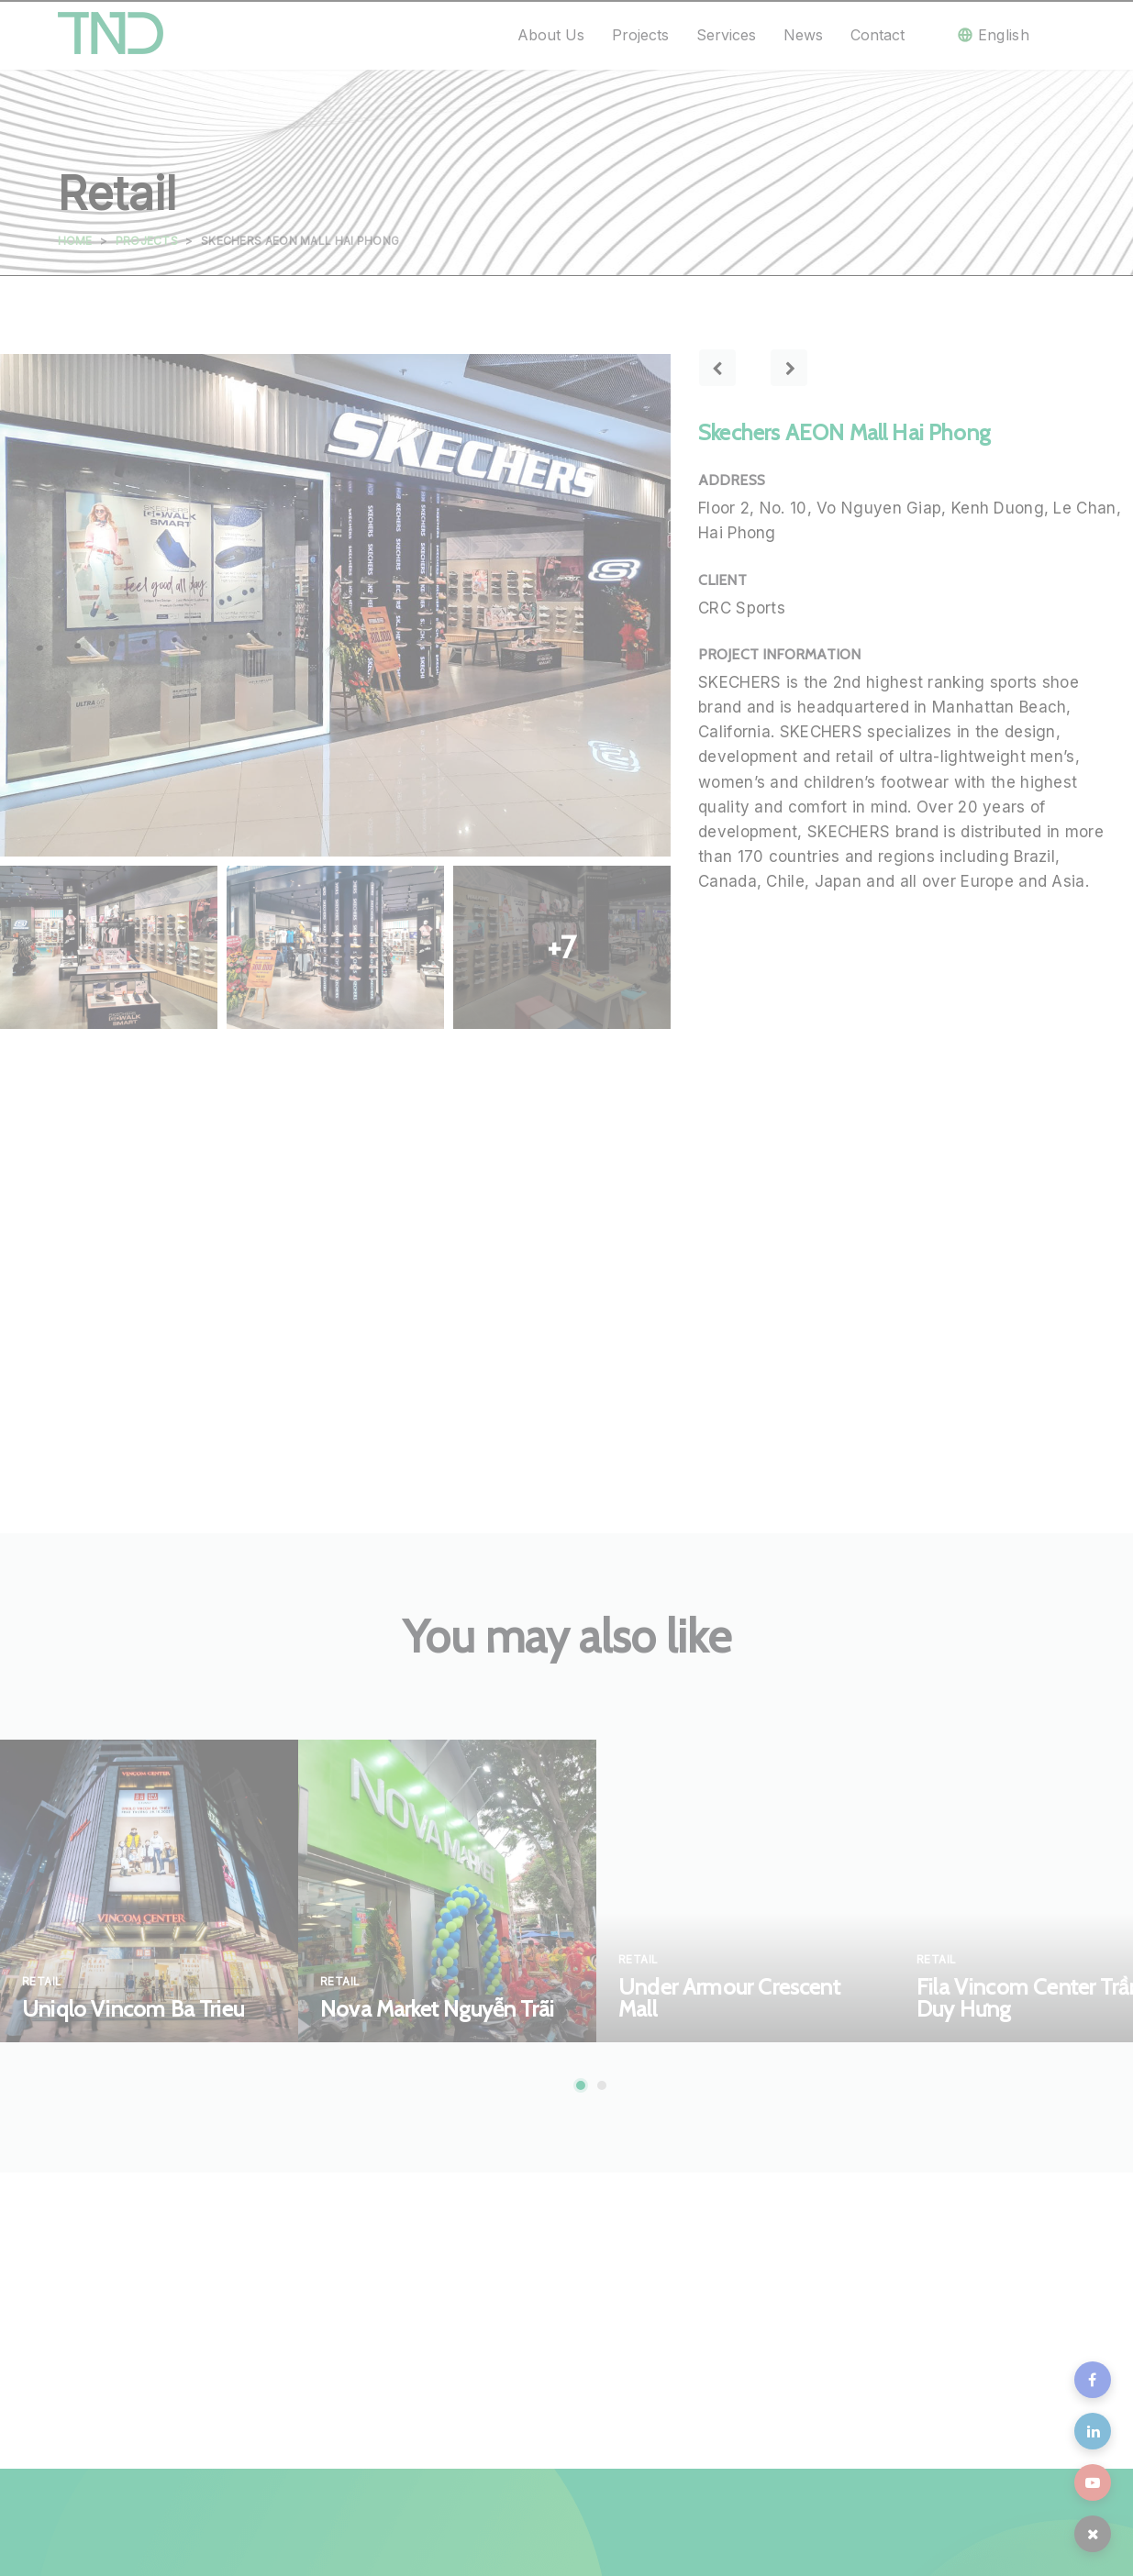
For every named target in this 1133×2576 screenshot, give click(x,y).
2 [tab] (601, 2085)
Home (75, 241)
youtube (1092, 2482)
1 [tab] (580, 2085)
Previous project (717, 367)
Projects (640, 35)
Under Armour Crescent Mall (729, 1998)
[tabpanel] (149, 1891)
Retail (41, 1981)
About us (550, 35)
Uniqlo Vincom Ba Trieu (133, 2009)
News (803, 35)
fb (1092, 2379)
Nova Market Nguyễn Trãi (437, 2009)
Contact (877, 35)
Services (726, 35)
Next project (789, 367)
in (1092, 2431)
